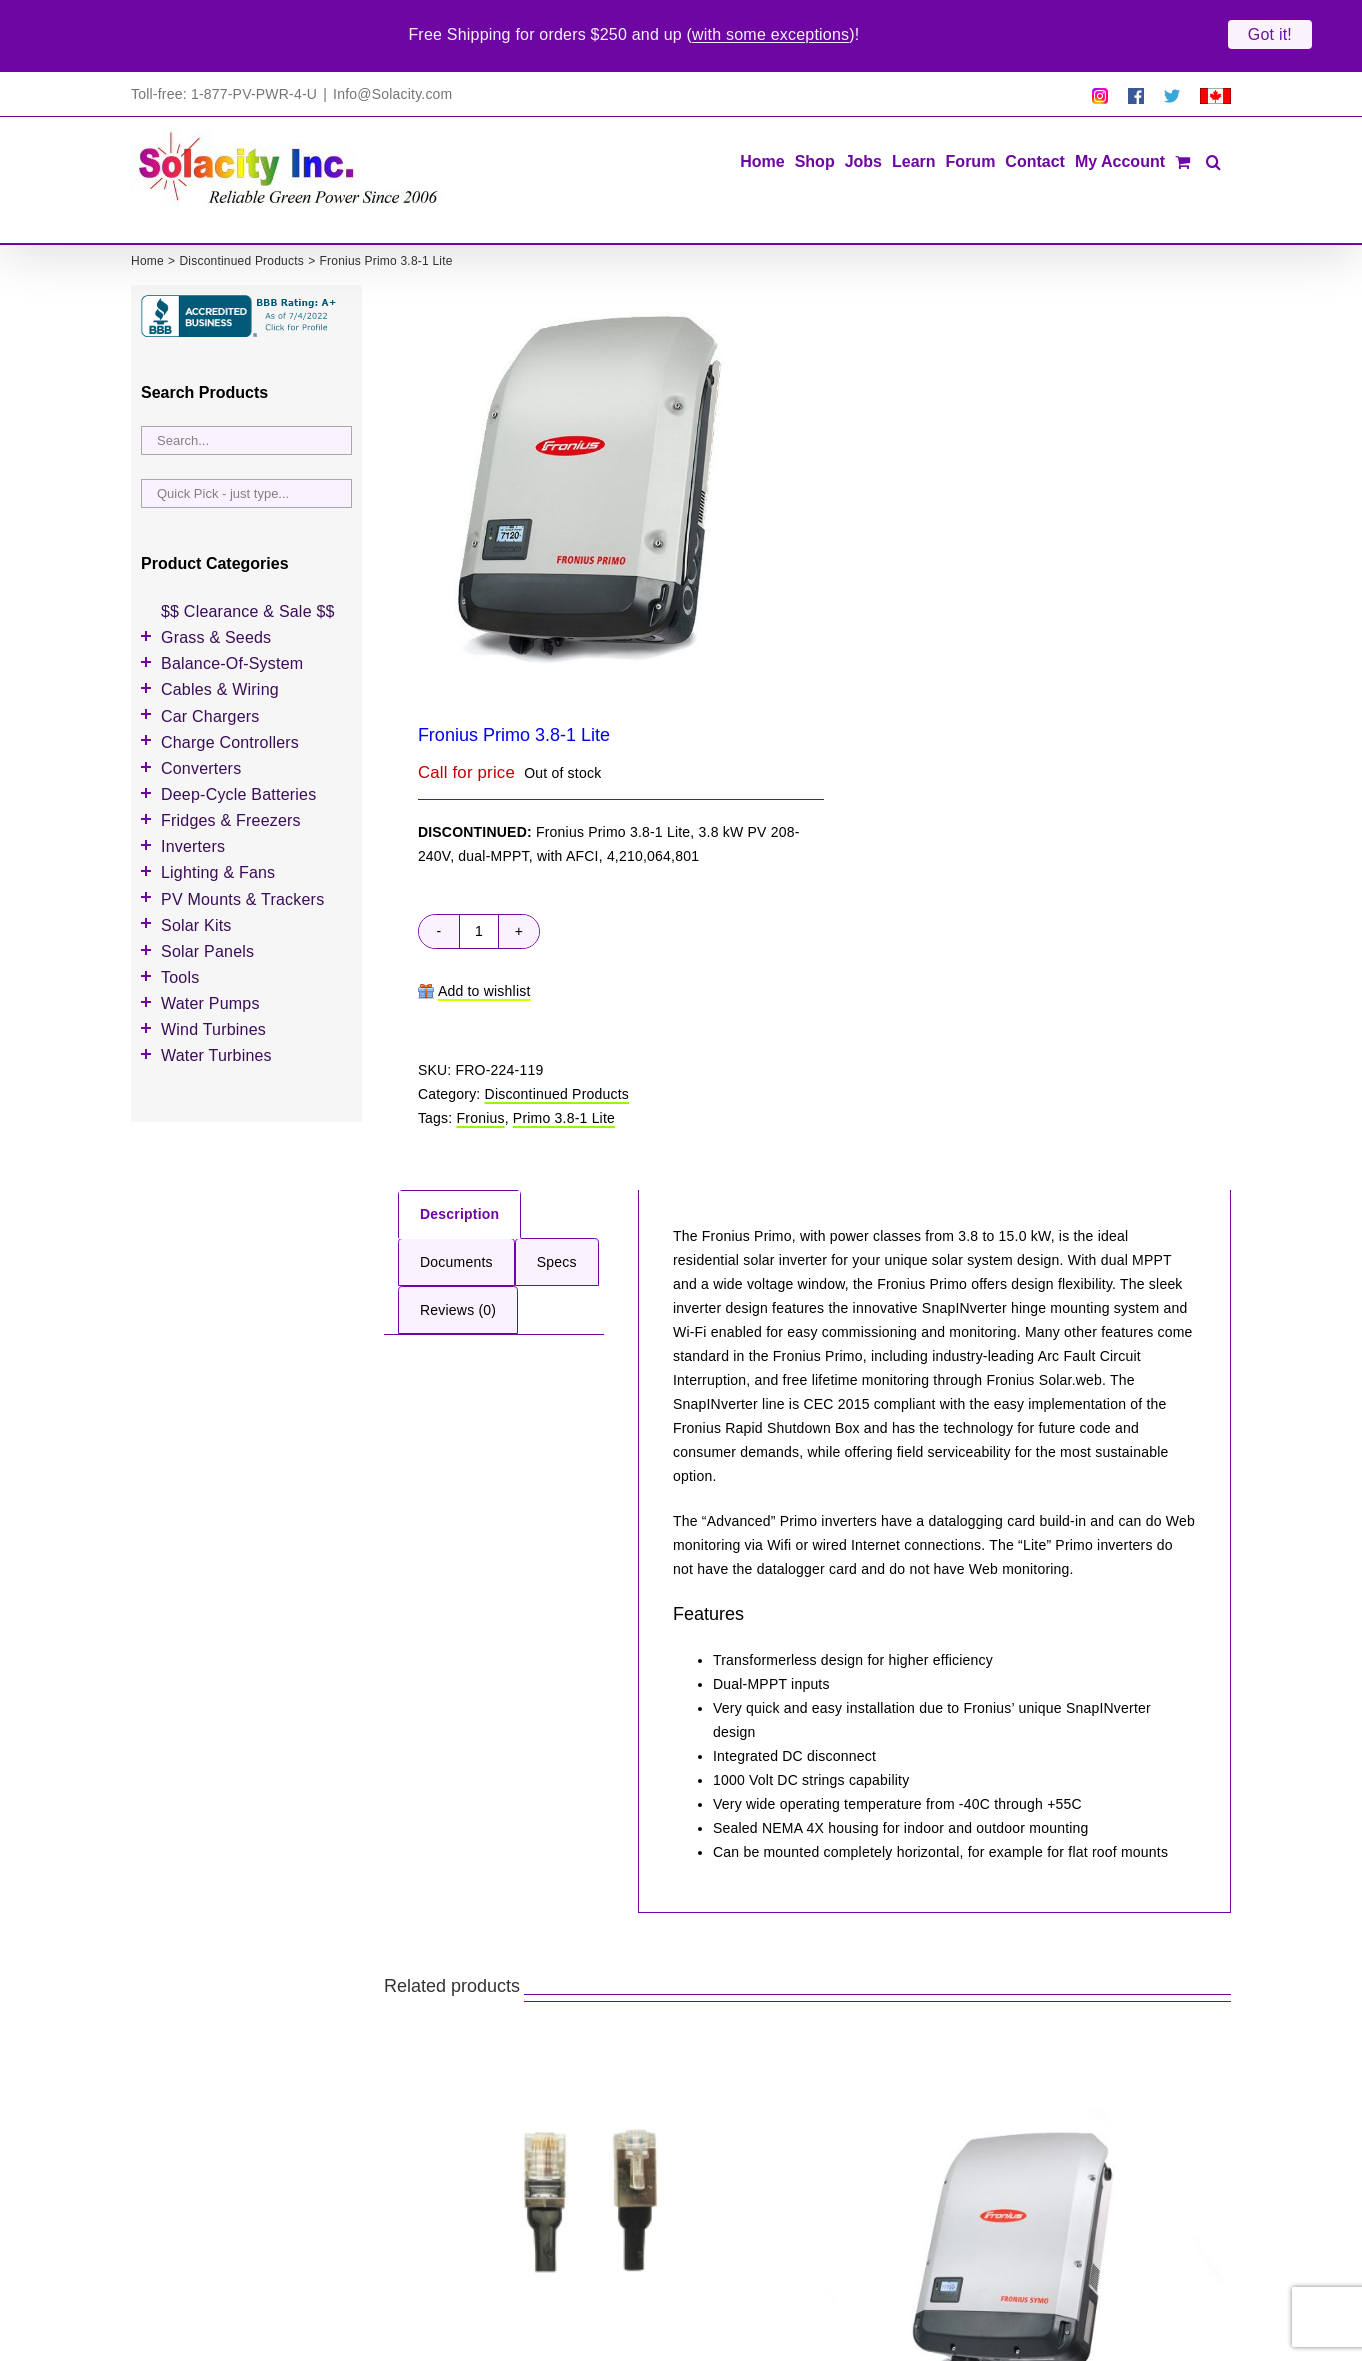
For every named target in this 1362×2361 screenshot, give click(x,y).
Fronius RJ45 (448, 2327)
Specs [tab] (557, 1205)
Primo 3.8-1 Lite (564, 1061)
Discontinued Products (557, 1037)
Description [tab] (459, 1157)
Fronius (481, 1061)
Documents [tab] (456, 1205)
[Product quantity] (479, 874)
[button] (1213, 104)
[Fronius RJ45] (591, 2145)
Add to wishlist (484, 934)
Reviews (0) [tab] (458, 1253)
